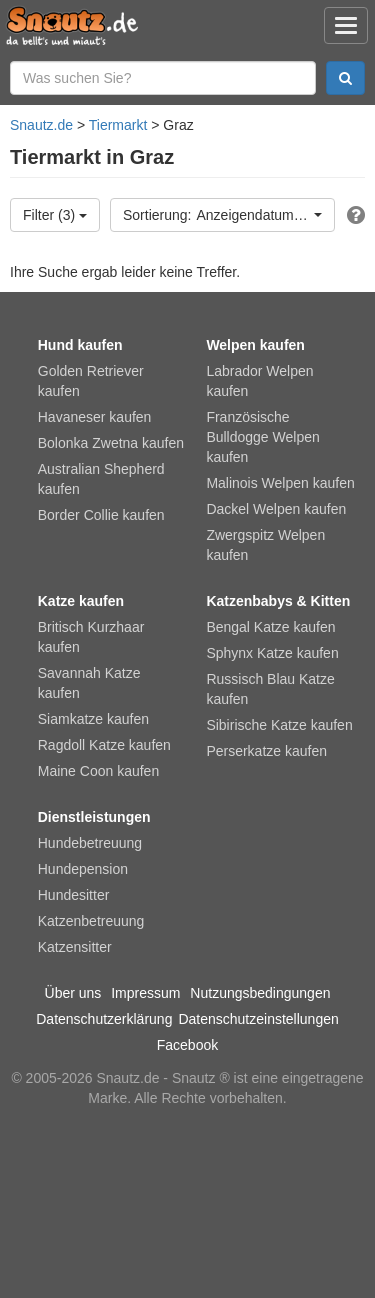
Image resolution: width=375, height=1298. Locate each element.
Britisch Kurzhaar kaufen (91, 637)
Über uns (73, 993)
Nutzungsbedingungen (260, 993)
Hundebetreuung (90, 843)
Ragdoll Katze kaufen (104, 745)
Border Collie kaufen (101, 515)
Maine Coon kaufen (98, 771)
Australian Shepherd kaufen (101, 479)
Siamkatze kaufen (93, 719)
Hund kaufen (80, 345)
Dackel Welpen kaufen (276, 509)
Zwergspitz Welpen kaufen (265, 545)
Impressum (145, 993)
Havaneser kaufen (95, 417)
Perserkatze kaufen (266, 751)
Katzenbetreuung (91, 921)
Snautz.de (41, 125)
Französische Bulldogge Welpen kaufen (262, 437)
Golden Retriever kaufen (91, 381)
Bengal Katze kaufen (270, 627)
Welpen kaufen (255, 345)
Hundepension (83, 869)
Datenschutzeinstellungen (258, 1019)
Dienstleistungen (94, 817)
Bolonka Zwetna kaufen (111, 443)
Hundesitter (74, 895)
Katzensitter (75, 947)
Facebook (187, 1045)
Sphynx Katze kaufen (272, 653)
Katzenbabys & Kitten (278, 601)
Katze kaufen (81, 601)
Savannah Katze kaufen (89, 683)
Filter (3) (55, 215)
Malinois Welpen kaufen (280, 483)
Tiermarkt (118, 125)
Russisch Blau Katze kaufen (270, 689)
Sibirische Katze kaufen (279, 725)
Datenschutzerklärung (104, 1019)
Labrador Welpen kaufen (259, 381)
